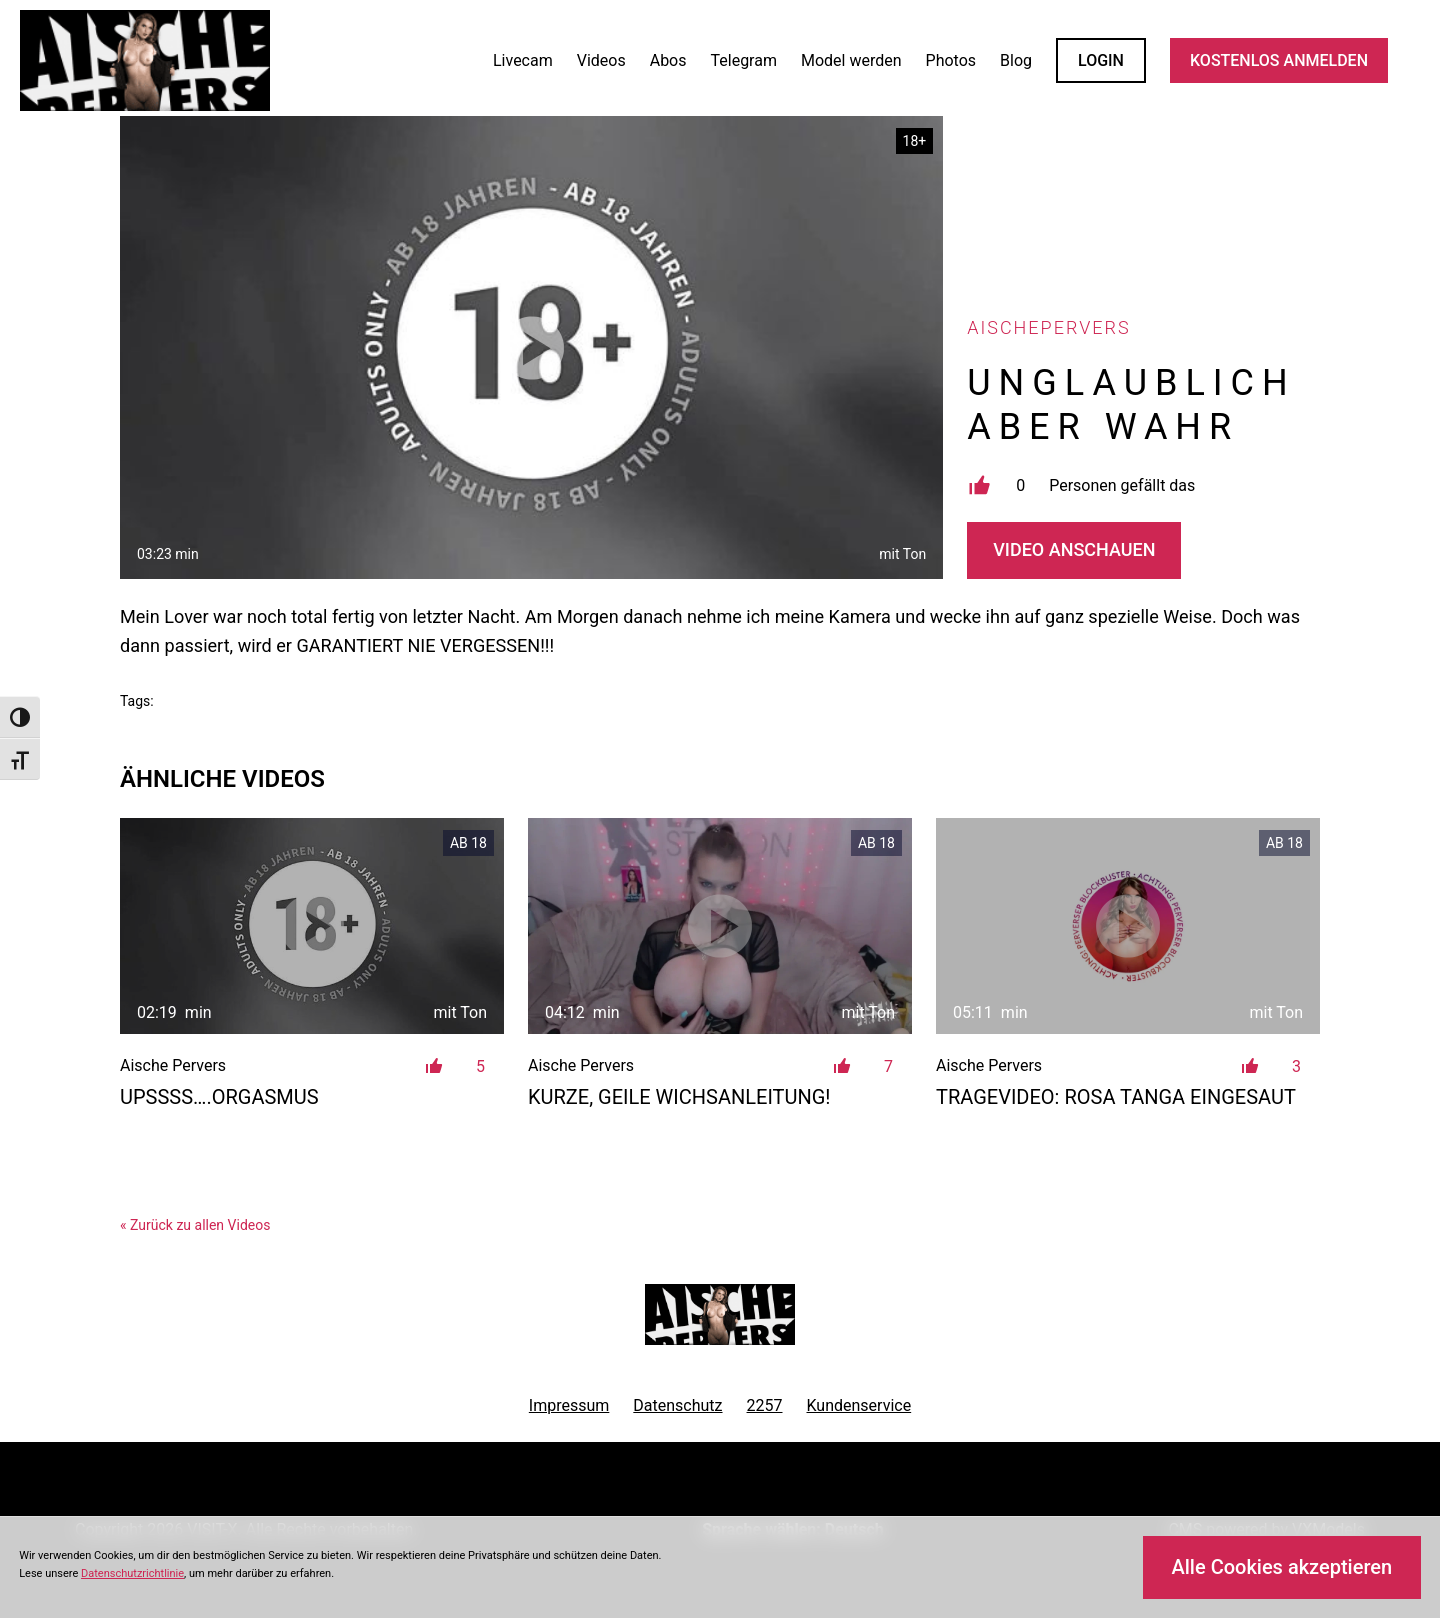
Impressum (569, 1405)
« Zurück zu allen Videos (195, 1225)
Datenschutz (677, 1405)
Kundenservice (859, 1405)
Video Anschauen (1074, 549)
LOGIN (1101, 60)
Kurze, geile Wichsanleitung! (679, 1097)
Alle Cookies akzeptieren (1281, 1567)
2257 (765, 1405)
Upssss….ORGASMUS (219, 1097)
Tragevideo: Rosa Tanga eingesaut (1116, 1097)
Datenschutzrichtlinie (132, 1573)
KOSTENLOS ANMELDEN (1279, 60)
